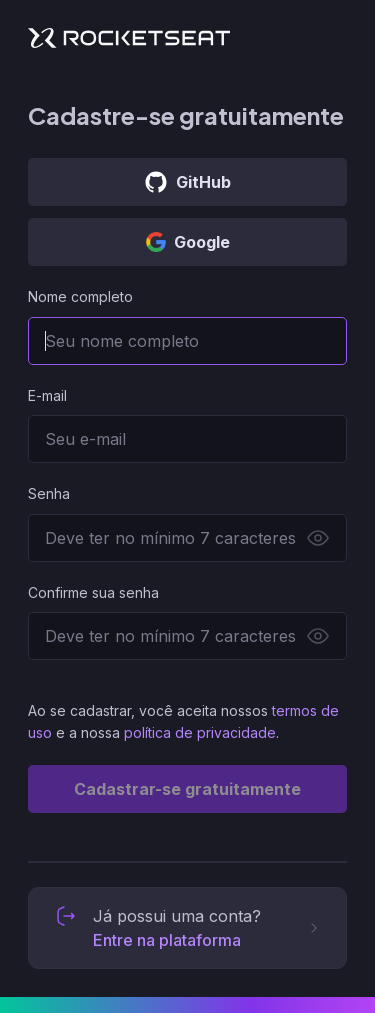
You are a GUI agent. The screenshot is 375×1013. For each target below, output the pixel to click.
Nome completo (80, 296)
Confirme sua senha (93, 592)
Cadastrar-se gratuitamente (187, 789)
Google (188, 242)
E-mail (47, 395)
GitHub (187, 182)
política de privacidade (200, 732)
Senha (49, 493)
